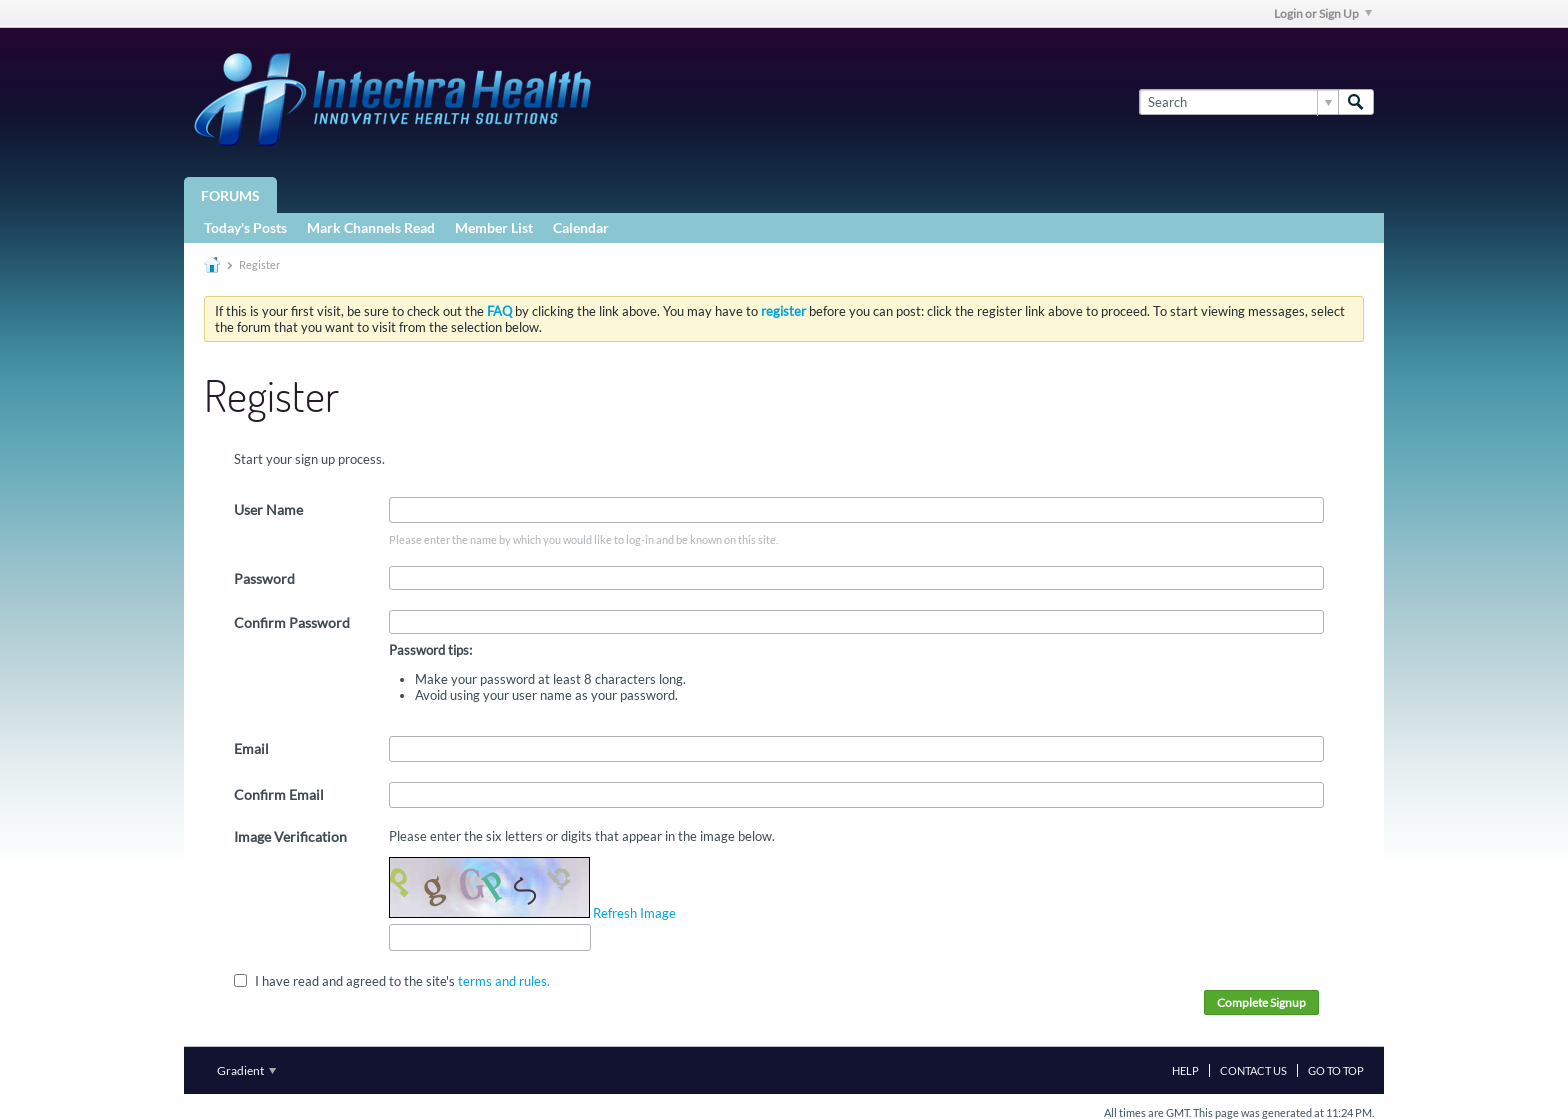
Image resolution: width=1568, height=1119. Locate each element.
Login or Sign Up (1323, 13)
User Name (268, 509)
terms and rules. (504, 980)
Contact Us (1253, 1070)
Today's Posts (245, 227)
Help (1185, 1070)
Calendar (581, 227)
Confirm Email (279, 794)
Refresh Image (634, 913)
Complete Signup (1261, 1002)
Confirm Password (292, 622)
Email (251, 748)
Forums (230, 195)
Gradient (246, 1070)
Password (264, 578)
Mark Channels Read (371, 227)
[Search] (1238, 102)
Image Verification (290, 836)
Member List (494, 227)
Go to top (1336, 1070)
